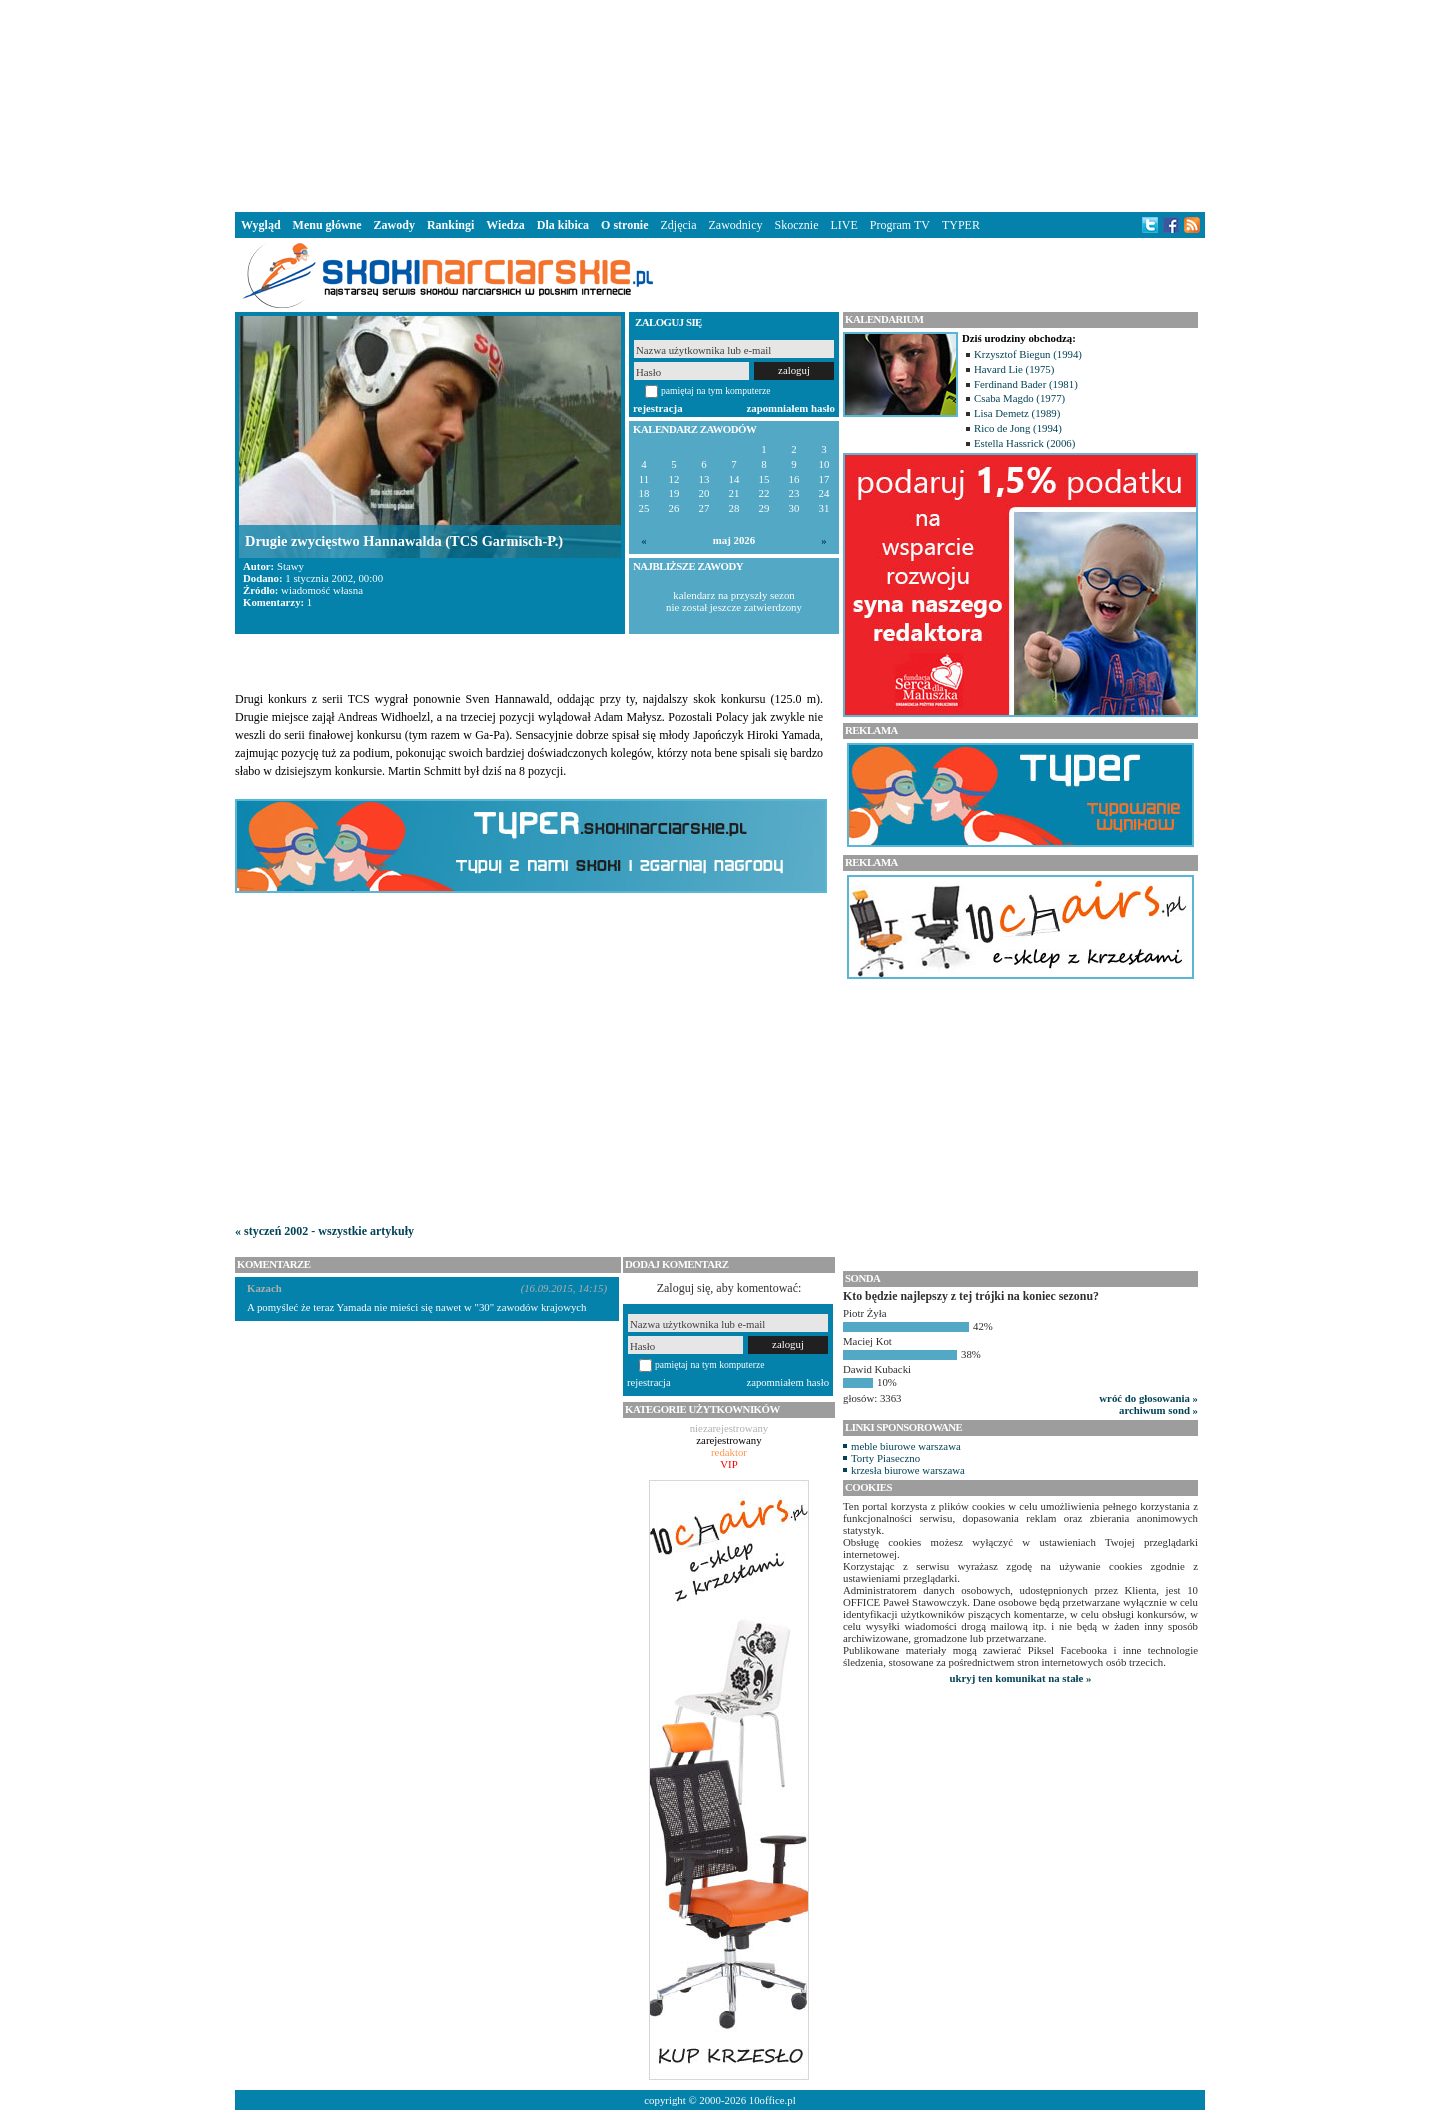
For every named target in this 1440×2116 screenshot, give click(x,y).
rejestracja (658, 408)
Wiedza (505, 225)
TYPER (961, 225)
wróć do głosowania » (1148, 1398)
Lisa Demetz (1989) (1017, 413)
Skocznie (796, 225)
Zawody (394, 225)
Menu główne (327, 225)
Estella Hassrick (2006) (1024, 443)
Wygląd (261, 225)
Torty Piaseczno (885, 1458)
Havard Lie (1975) (1014, 369)
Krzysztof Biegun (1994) (1028, 354)
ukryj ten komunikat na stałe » (1021, 1678)
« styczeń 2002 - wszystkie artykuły (324, 1231)
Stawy (290, 566)
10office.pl (772, 2100)
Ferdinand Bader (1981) (1026, 384)
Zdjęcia (679, 225)
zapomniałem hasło (791, 408)
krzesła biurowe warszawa (908, 1470)
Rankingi (450, 225)
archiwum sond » (1158, 1410)
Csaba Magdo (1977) (1019, 398)
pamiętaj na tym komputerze (716, 390)
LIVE (843, 225)
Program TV (900, 225)
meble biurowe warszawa (906, 1446)
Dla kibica (563, 225)
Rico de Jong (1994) (1018, 428)
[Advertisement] (720, 104)
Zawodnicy (736, 225)
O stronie (624, 225)
